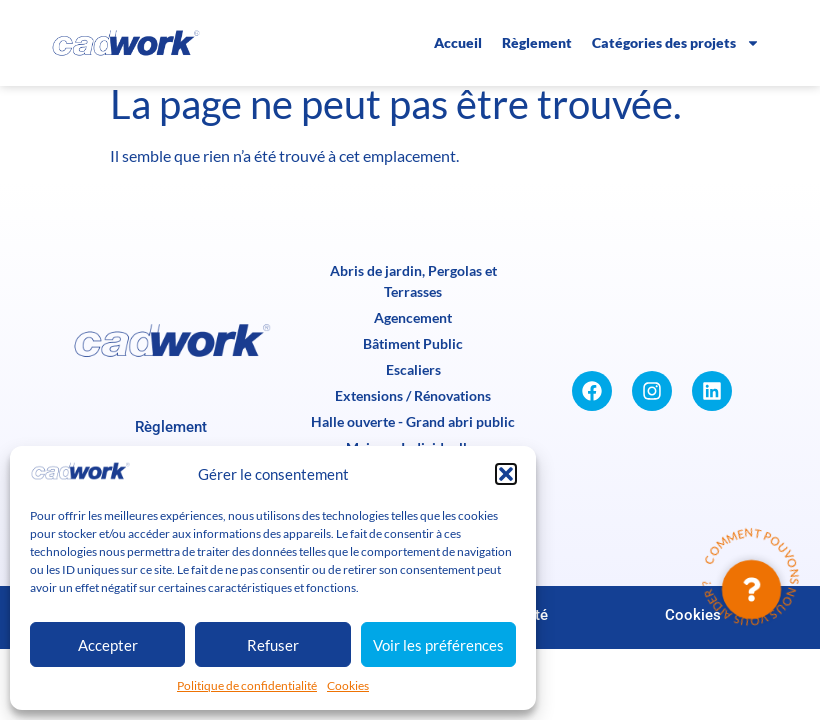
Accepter (108, 645)
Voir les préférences (438, 645)
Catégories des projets (676, 43)
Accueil (458, 42)
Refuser (273, 645)
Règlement (537, 42)
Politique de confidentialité (247, 685)
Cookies (348, 685)
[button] (506, 474)
